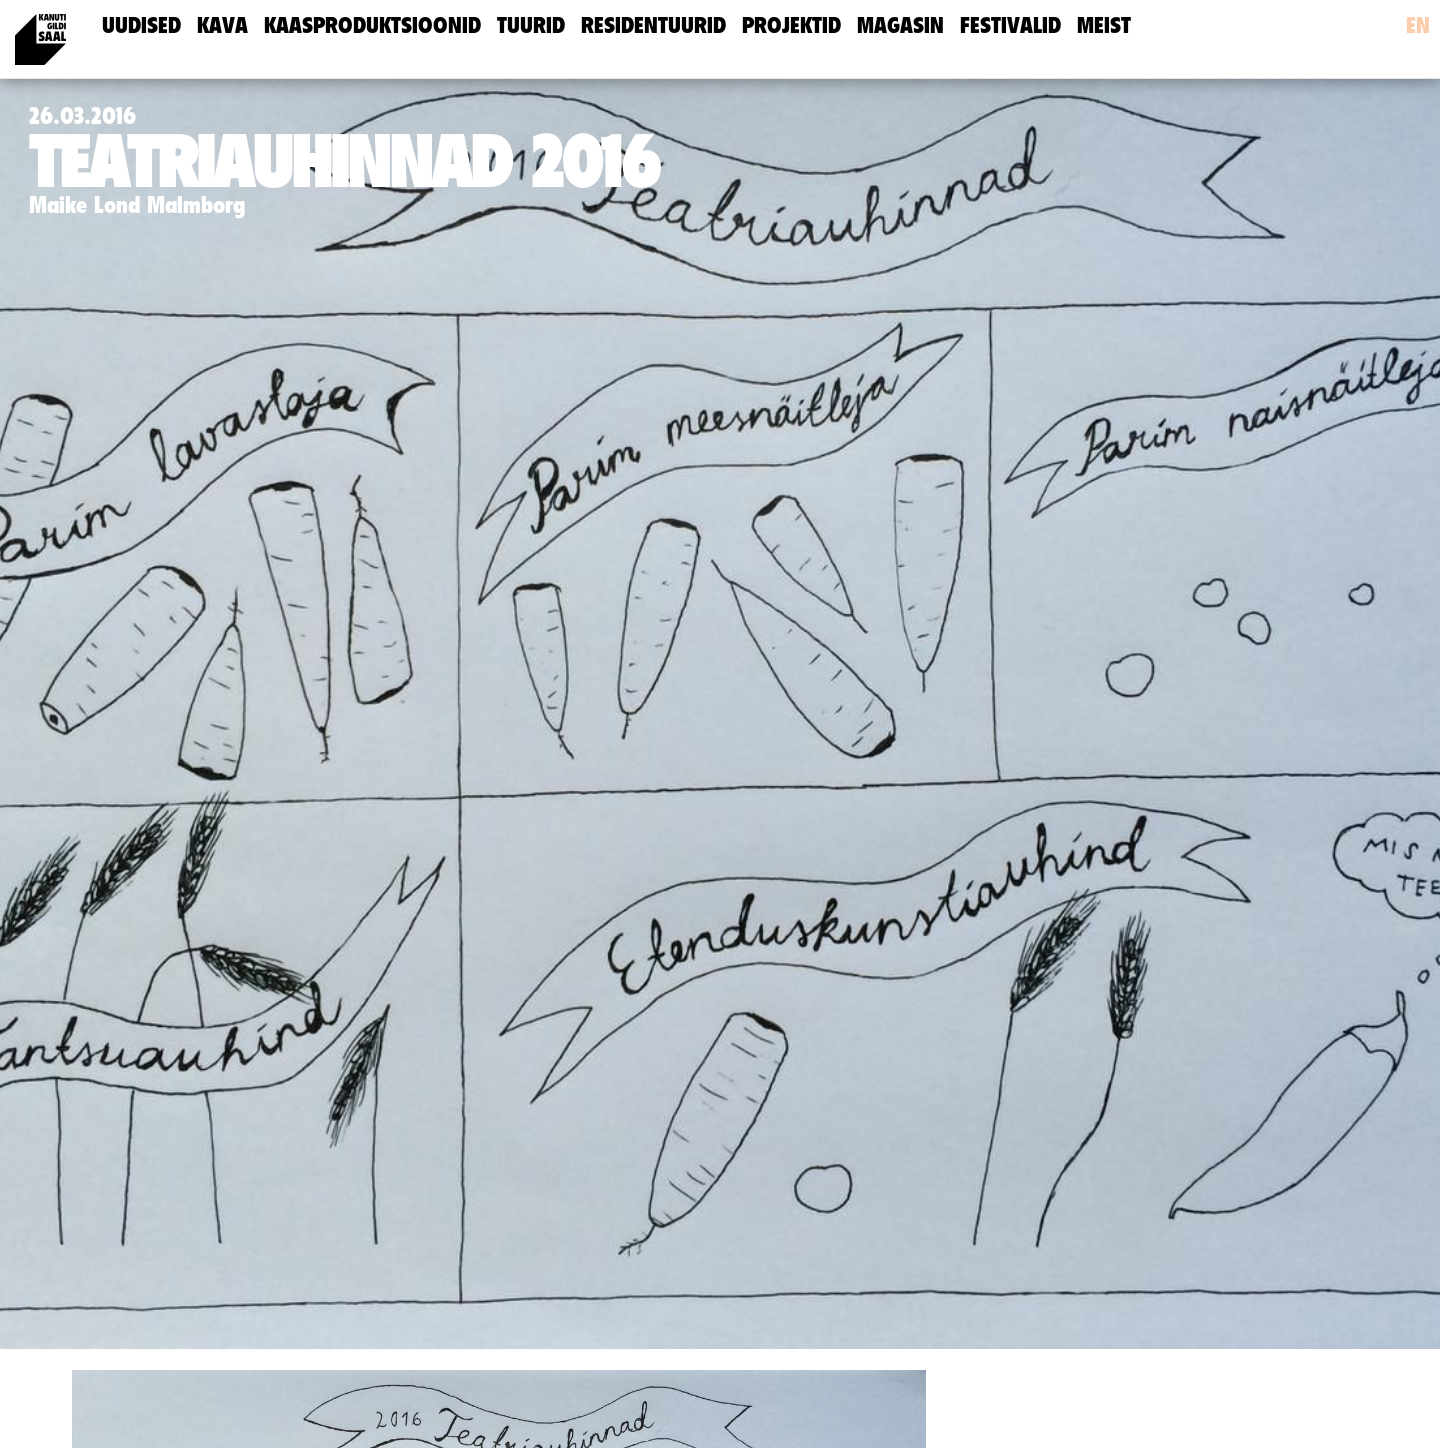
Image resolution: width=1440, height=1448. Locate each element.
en (1418, 25)
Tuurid (531, 25)
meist (1104, 25)
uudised (141, 25)
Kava (222, 25)
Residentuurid (653, 25)
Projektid (791, 25)
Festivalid (1010, 25)
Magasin (900, 25)
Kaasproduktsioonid (372, 25)
